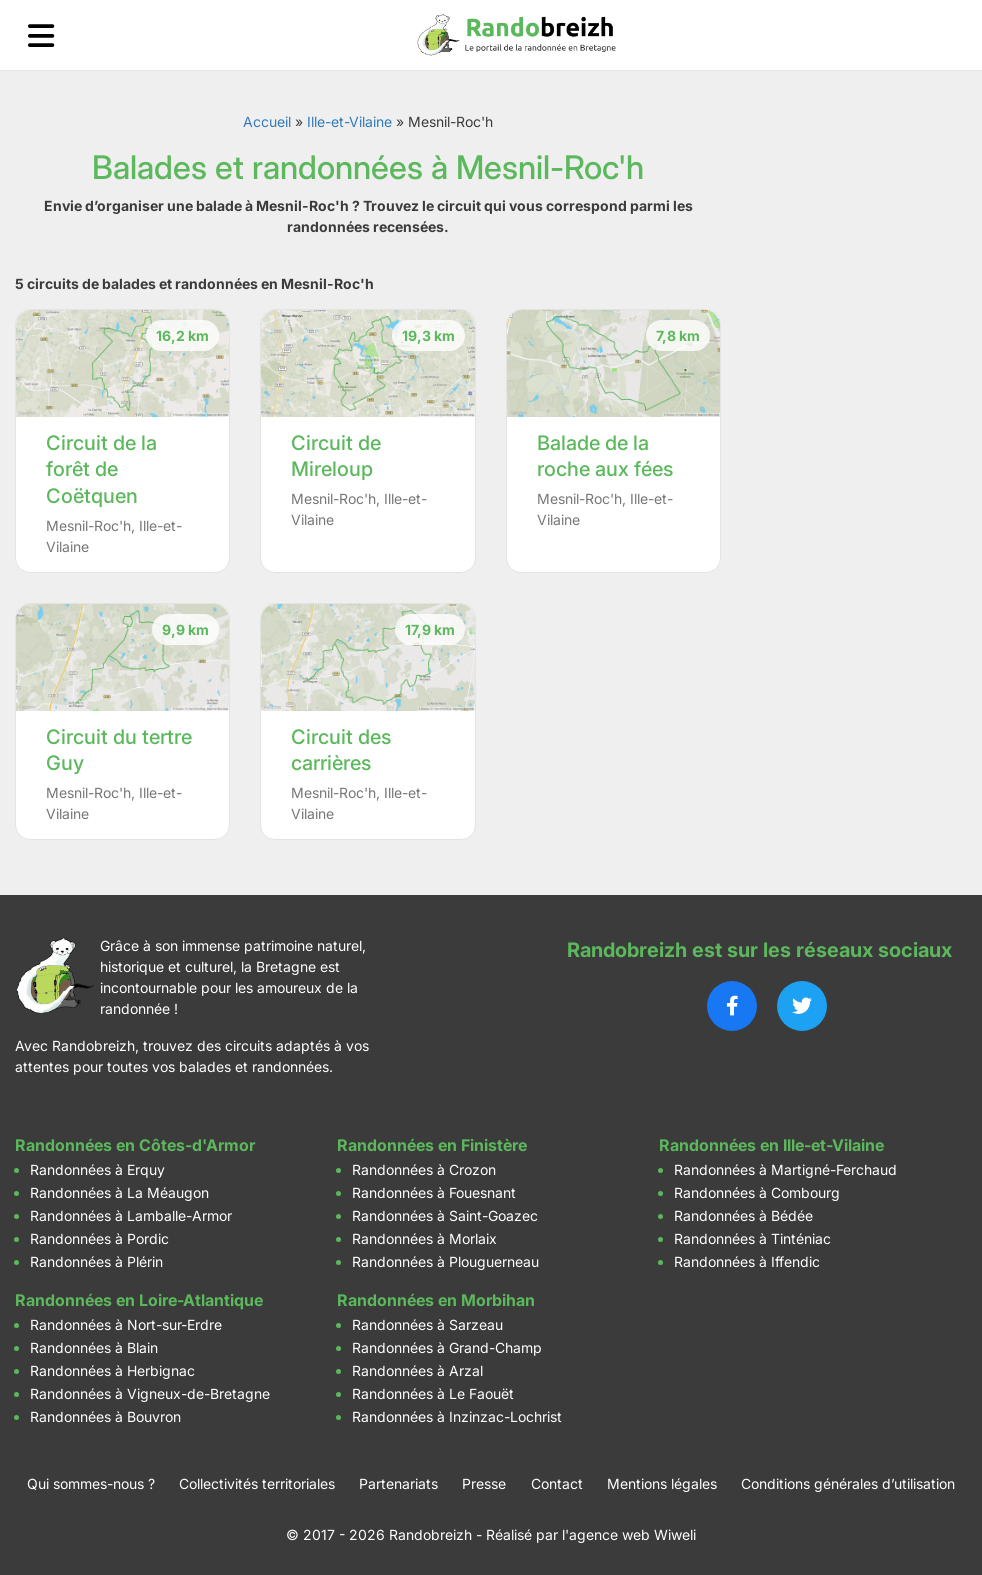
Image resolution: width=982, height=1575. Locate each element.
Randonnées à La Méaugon (119, 1192)
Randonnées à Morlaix (424, 1238)
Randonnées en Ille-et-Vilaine (771, 1145)
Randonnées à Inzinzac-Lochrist (457, 1416)
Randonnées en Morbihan (436, 1300)
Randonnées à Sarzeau (427, 1324)
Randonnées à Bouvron (105, 1416)
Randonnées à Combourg (757, 1192)
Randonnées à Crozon (424, 1169)
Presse (484, 1483)
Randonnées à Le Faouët (433, 1393)
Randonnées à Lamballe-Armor (131, 1215)
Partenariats (398, 1483)
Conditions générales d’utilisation (848, 1483)
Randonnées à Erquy (97, 1169)
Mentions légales (662, 1483)
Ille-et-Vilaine (349, 121)
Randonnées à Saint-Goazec (445, 1215)
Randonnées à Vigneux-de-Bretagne (150, 1393)
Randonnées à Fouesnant (434, 1192)
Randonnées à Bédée (743, 1215)
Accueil (267, 121)
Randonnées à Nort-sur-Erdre (126, 1324)
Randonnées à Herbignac (112, 1370)
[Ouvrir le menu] (41, 35)
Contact (557, 1483)
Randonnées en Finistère (432, 1145)
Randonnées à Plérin (96, 1261)
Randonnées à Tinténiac (752, 1238)
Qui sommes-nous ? (91, 1483)
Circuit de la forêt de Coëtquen (101, 469)
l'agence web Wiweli (629, 1534)
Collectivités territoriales (257, 1483)
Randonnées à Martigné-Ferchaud (785, 1169)
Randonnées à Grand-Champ (447, 1347)
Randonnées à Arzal (417, 1370)
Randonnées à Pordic (99, 1238)
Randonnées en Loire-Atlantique (139, 1300)
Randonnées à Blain (94, 1347)
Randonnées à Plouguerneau (445, 1261)
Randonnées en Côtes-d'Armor (135, 1145)
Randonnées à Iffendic (747, 1261)
